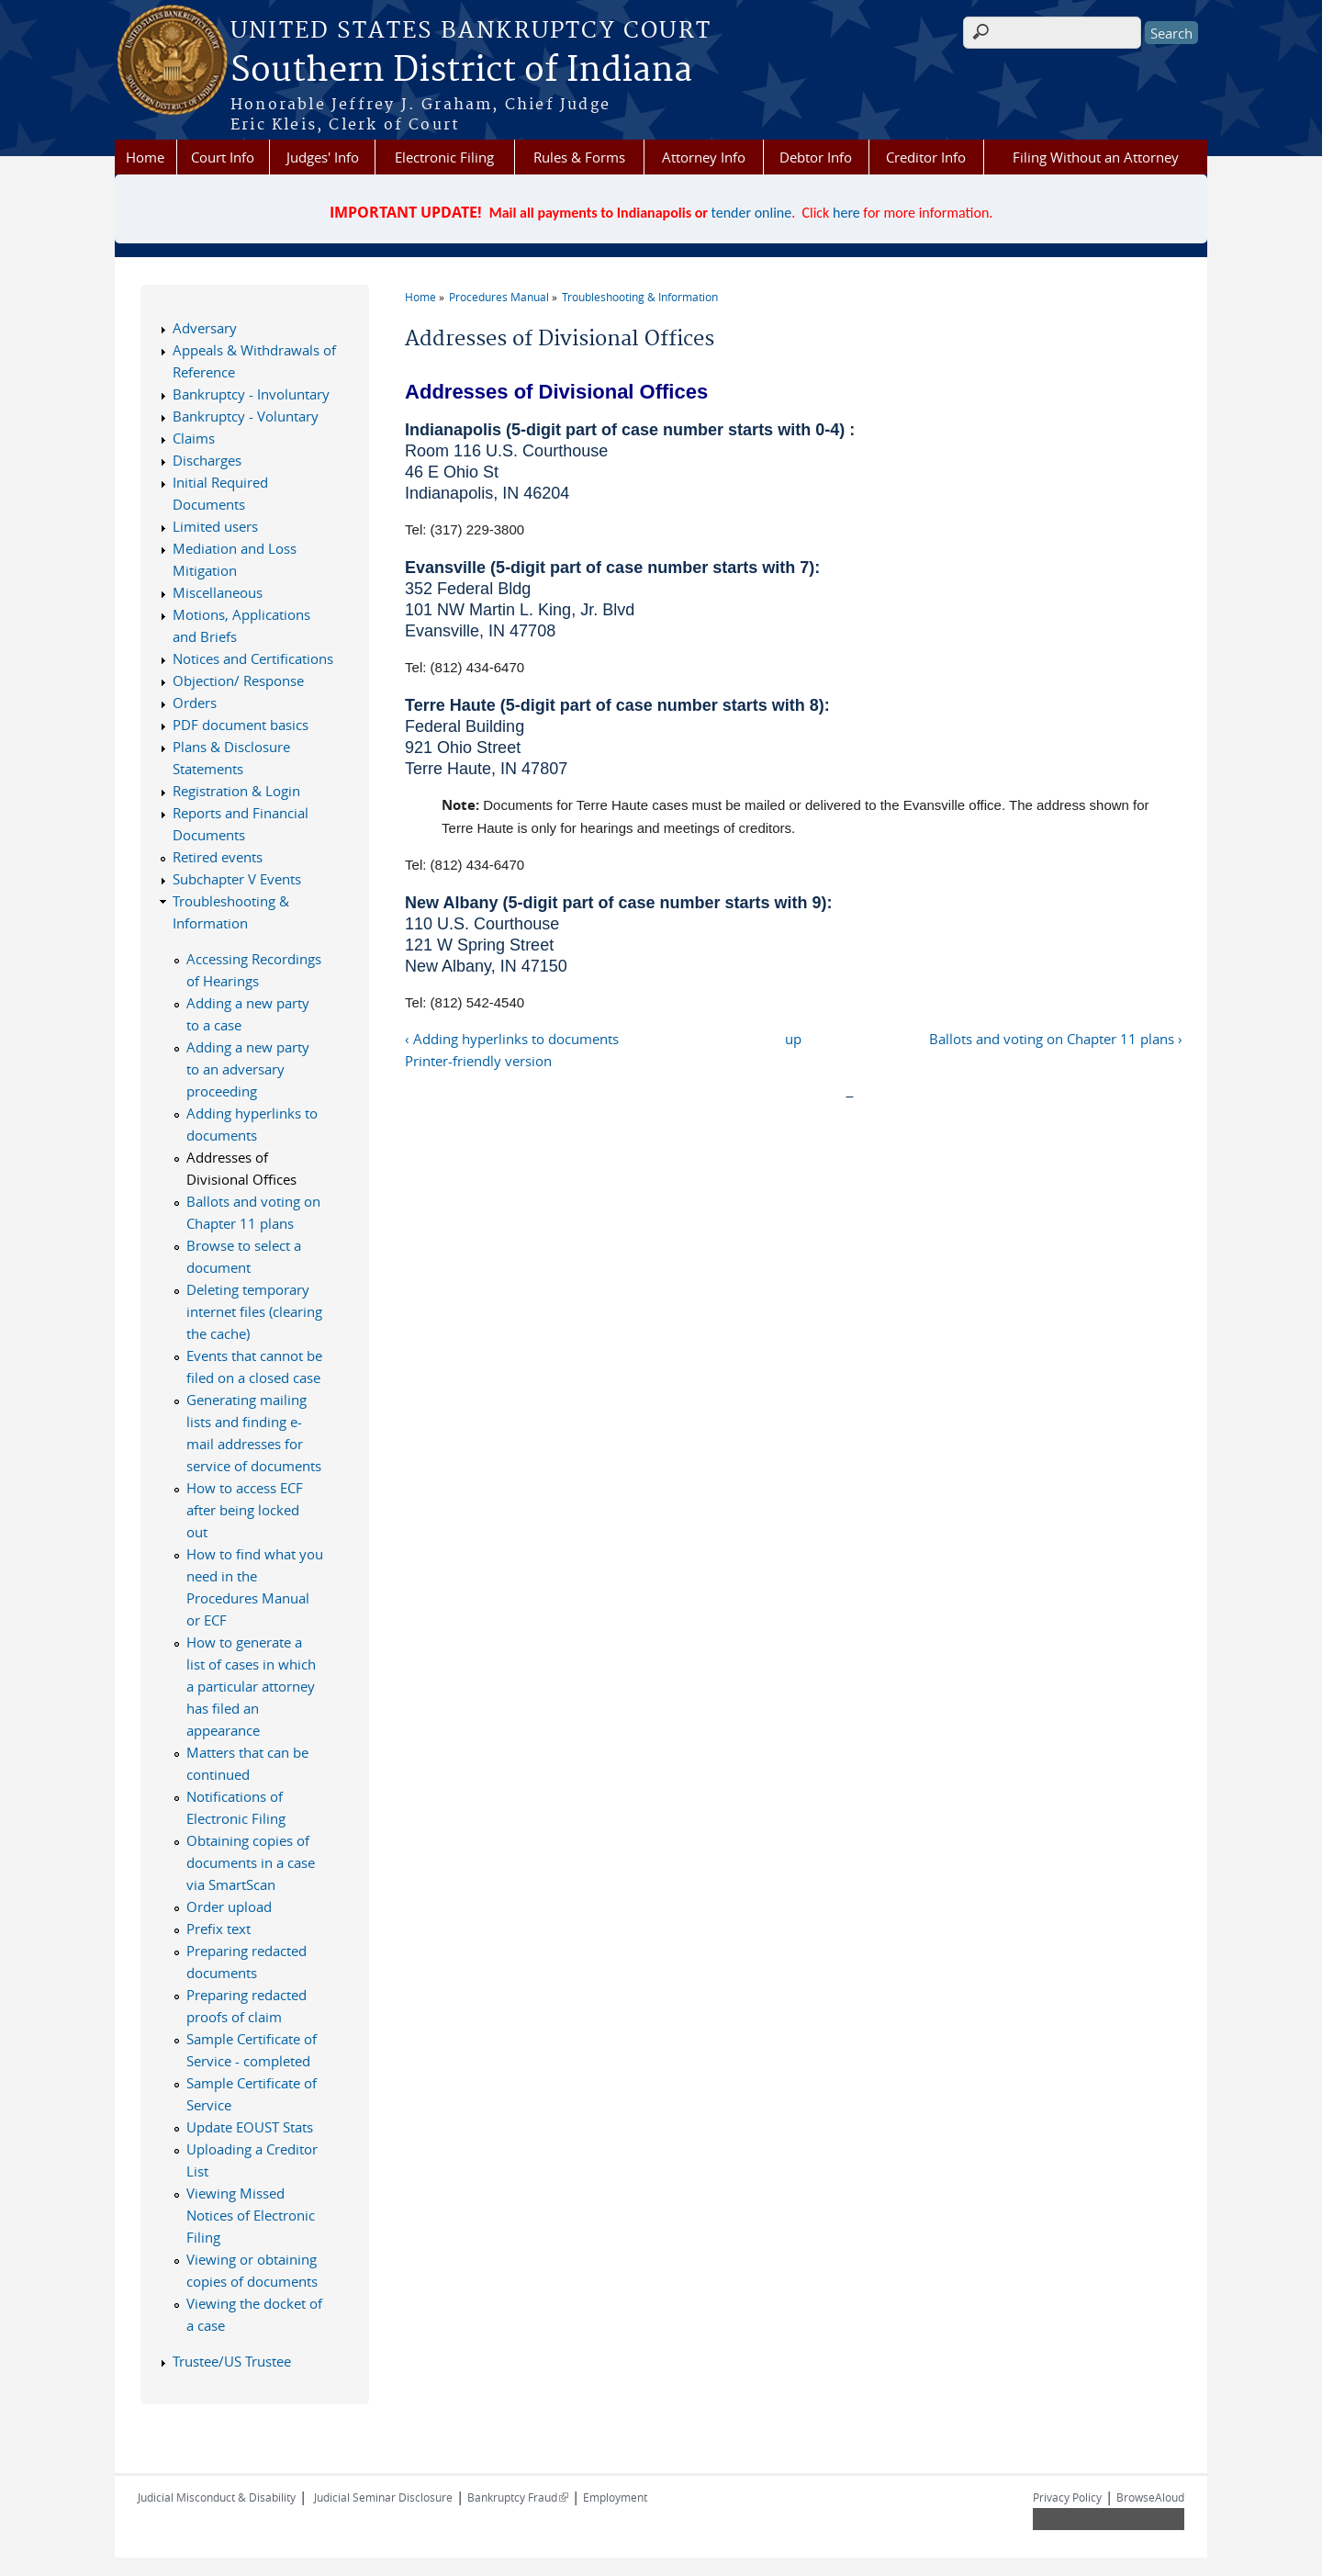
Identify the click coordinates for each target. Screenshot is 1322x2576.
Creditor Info (926, 157)
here (846, 212)
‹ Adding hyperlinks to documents (512, 1038)
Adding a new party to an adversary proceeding (247, 1069)
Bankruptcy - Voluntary (246, 416)
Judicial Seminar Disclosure (383, 2497)
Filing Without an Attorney (1096, 157)
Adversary (205, 328)
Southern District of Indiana (461, 71)
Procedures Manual (499, 296)
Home (145, 157)
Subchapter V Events (237, 879)
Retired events (218, 857)
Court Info (222, 157)
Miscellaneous (218, 592)
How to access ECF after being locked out (244, 1510)
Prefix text (218, 1928)
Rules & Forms (579, 157)
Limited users (215, 526)
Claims (194, 438)
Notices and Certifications (253, 658)
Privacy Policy (1067, 2497)
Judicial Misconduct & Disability (217, 2497)
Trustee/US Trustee (232, 2361)
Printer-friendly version (478, 1061)
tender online (751, 212)
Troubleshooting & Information (640, 296)
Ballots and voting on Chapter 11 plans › (1055, 1038)
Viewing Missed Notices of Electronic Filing (250, 2215)
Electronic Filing (444, 157)
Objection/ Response (238, 680)
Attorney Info (703, 157)
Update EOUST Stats (249, 2127)
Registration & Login (236, 791)
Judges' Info (322, 157)
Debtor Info (815, 157)
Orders (195, 702)
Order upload (229, 1906)
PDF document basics (240, 724)
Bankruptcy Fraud (517, 2497)
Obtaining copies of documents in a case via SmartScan (250, 1862)
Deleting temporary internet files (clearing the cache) (254, 1311)
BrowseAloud (1150, 2497)
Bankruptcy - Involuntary (251, 394)
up (793, 1038)
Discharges (207, 460)
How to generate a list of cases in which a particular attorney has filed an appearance (251, 1686)
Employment (615, 2497)
